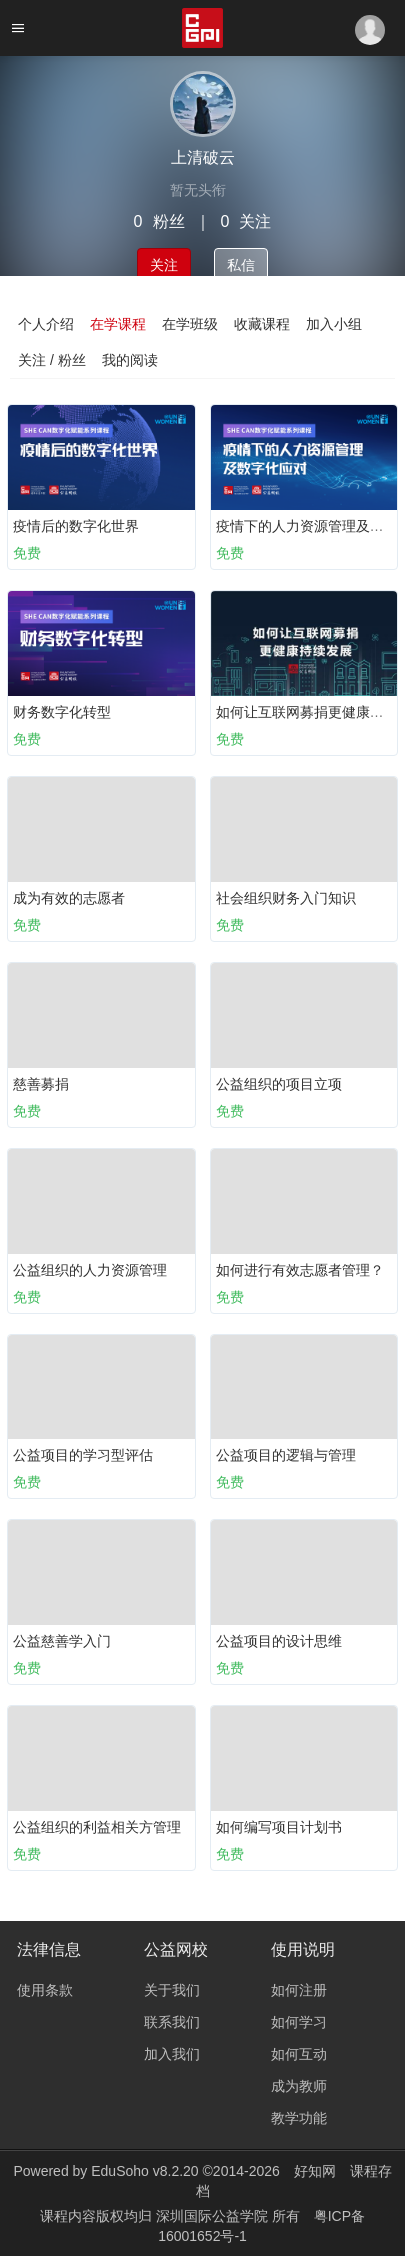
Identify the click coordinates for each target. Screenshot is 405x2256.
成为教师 (299, 2086)
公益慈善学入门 (62, 1641)
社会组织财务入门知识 (286, 898)
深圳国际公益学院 (214, 2216)
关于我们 (172, 1990)
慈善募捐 (41, 1084)
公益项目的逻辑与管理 (286, 1455)
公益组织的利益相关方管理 (97, 1827)
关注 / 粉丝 (52, 360)
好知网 (315, 2171)
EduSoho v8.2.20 (144, 2171)
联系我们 (172, 2022)
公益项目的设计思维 (279, 1641)
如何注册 (299, 1990)
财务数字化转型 (62, 712)
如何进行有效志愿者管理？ (300, 1270)
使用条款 (45, 1990)
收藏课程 (262, 324)
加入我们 (172, 2054)
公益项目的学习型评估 (83, 1455)
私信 (241, 265)
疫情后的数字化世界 (76, 526)
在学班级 (190, 324)
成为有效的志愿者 (69, 898)
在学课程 (118, 324)
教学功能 (299, 2118)
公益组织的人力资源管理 (90, 1270)
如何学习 (299, 2022)
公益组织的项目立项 (279, 1084)
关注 (164, 265)
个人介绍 (46, 324)
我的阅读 (130, 360)
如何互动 (299, 2054)
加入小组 (334, 324)
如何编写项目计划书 (279, 1827)
